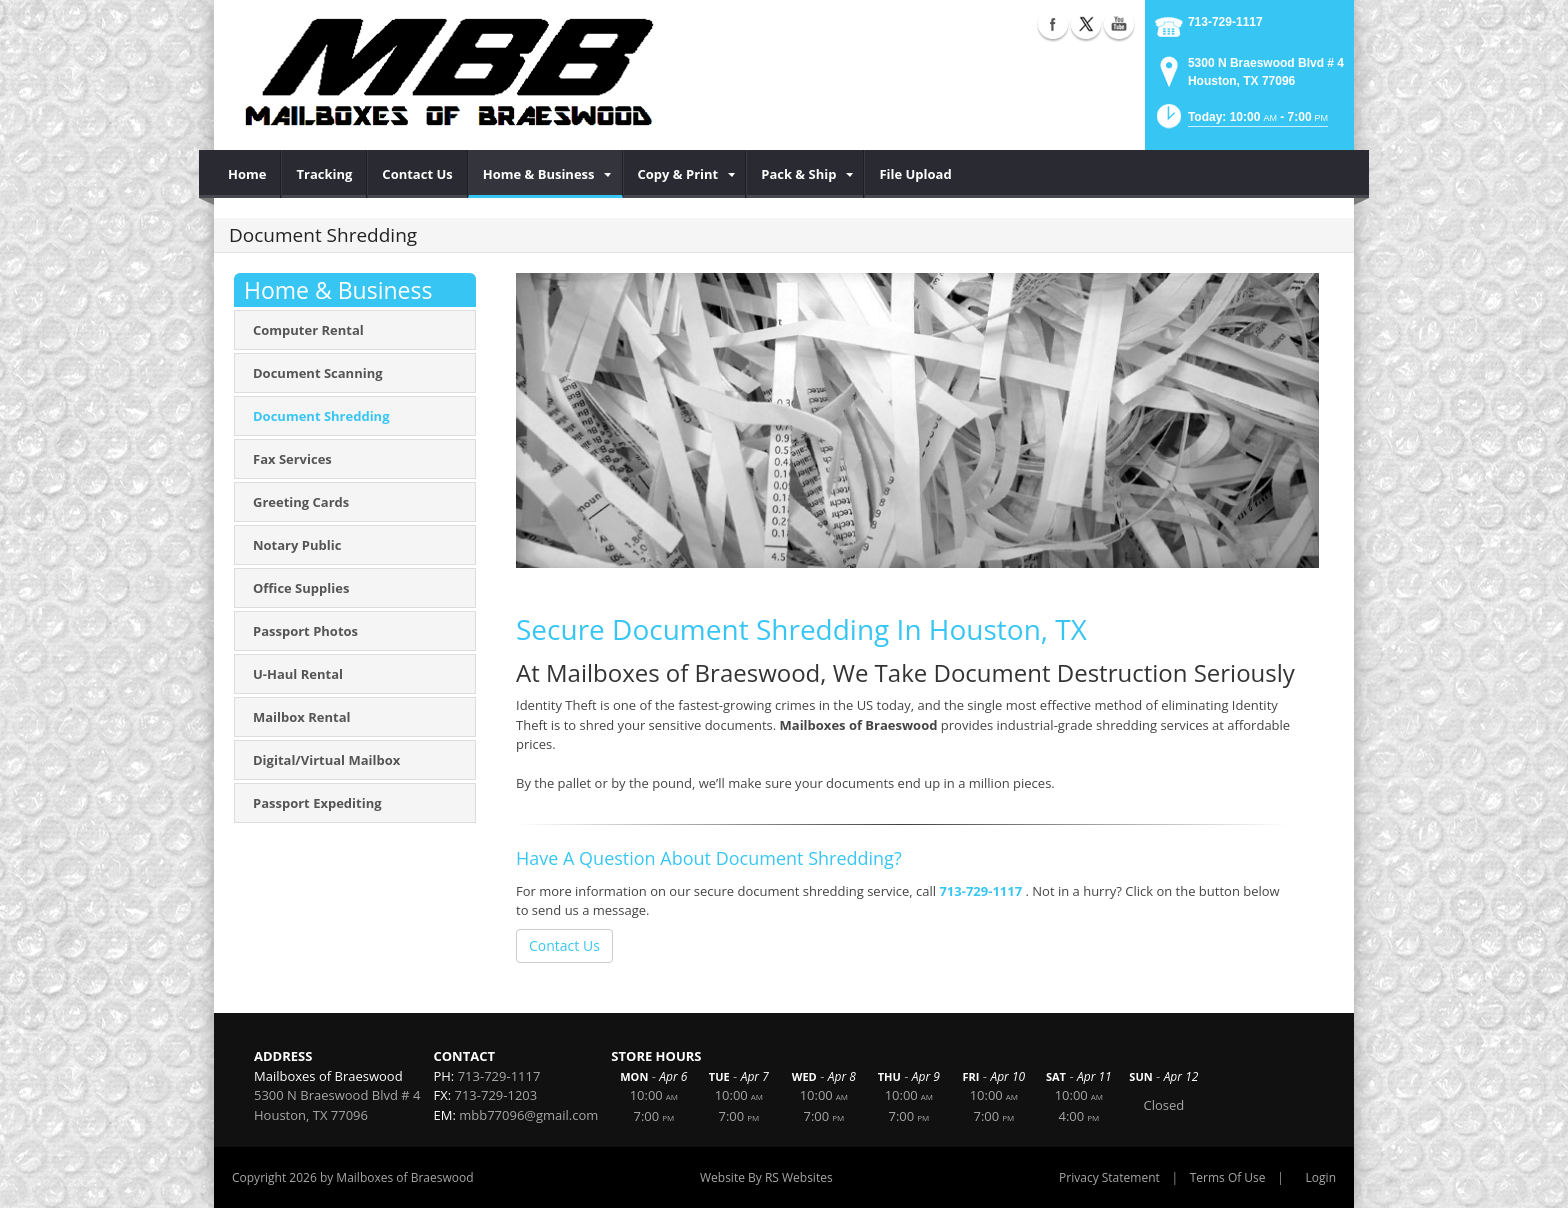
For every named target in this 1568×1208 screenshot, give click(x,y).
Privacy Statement (1109, 1177)
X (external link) (1086, 24)
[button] (1241, 122)
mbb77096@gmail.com (528, 1115)
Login (1321, 1177)
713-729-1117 (1225, 22)
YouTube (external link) (1119, 24)
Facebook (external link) (1053, 24)
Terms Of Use (1228, 1177)
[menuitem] (247, 174)
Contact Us (564, 945)
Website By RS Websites (766, 1177)
